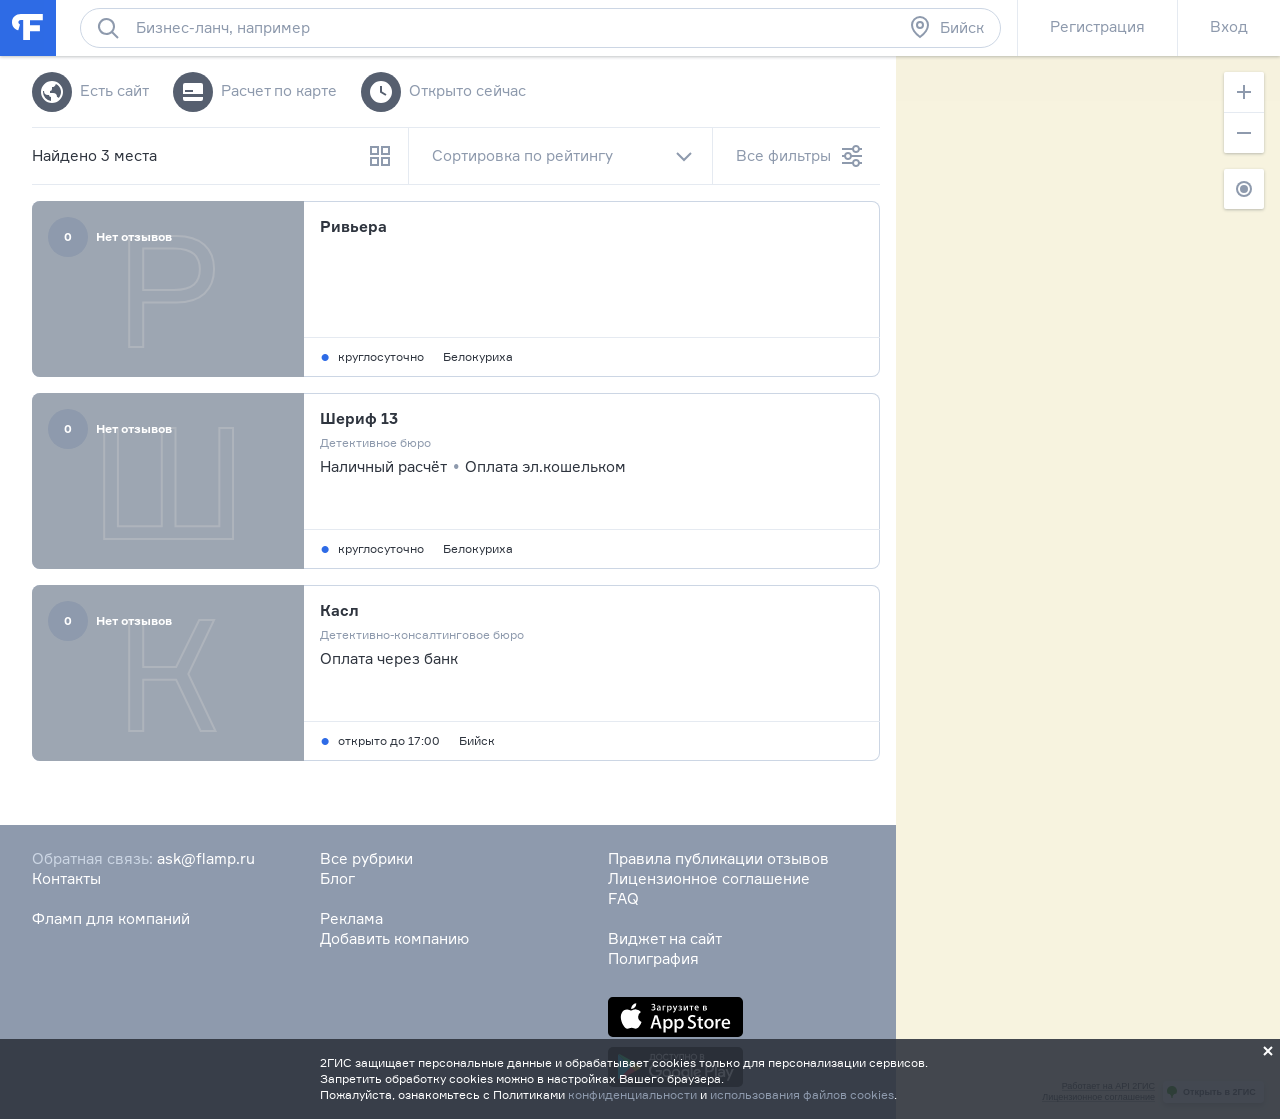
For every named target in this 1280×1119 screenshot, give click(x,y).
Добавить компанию (394, 938)
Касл (339, 610)
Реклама (351, 918)
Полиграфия (653, 958)
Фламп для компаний (111, 918)
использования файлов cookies (802, 1094)
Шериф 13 (359, 418)
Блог (337, 878)
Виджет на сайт (665, 938)
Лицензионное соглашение (709, 878)
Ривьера (353, 226)
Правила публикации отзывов (718, 858)
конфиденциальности (632, 1094)
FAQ (623, 898)
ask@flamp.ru (206, 858)
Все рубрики (366, 858)
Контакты (66, 878)
